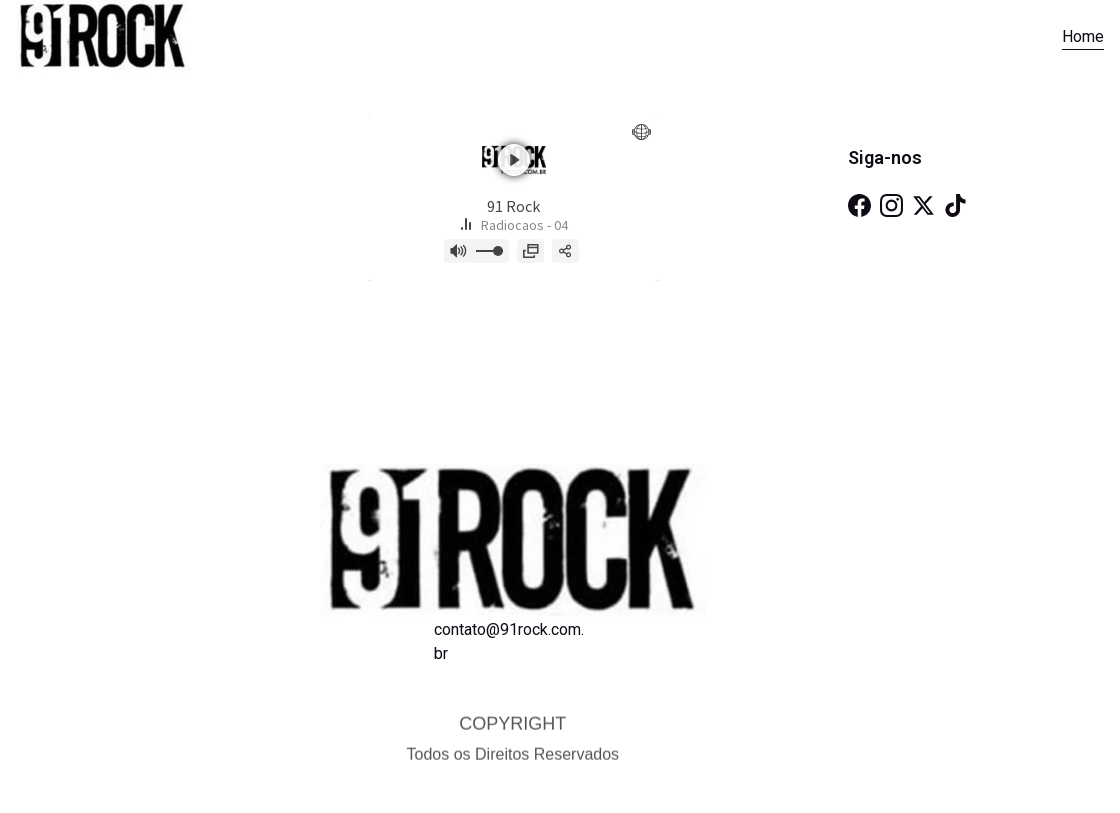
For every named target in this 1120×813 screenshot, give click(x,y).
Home (1083, 36)
